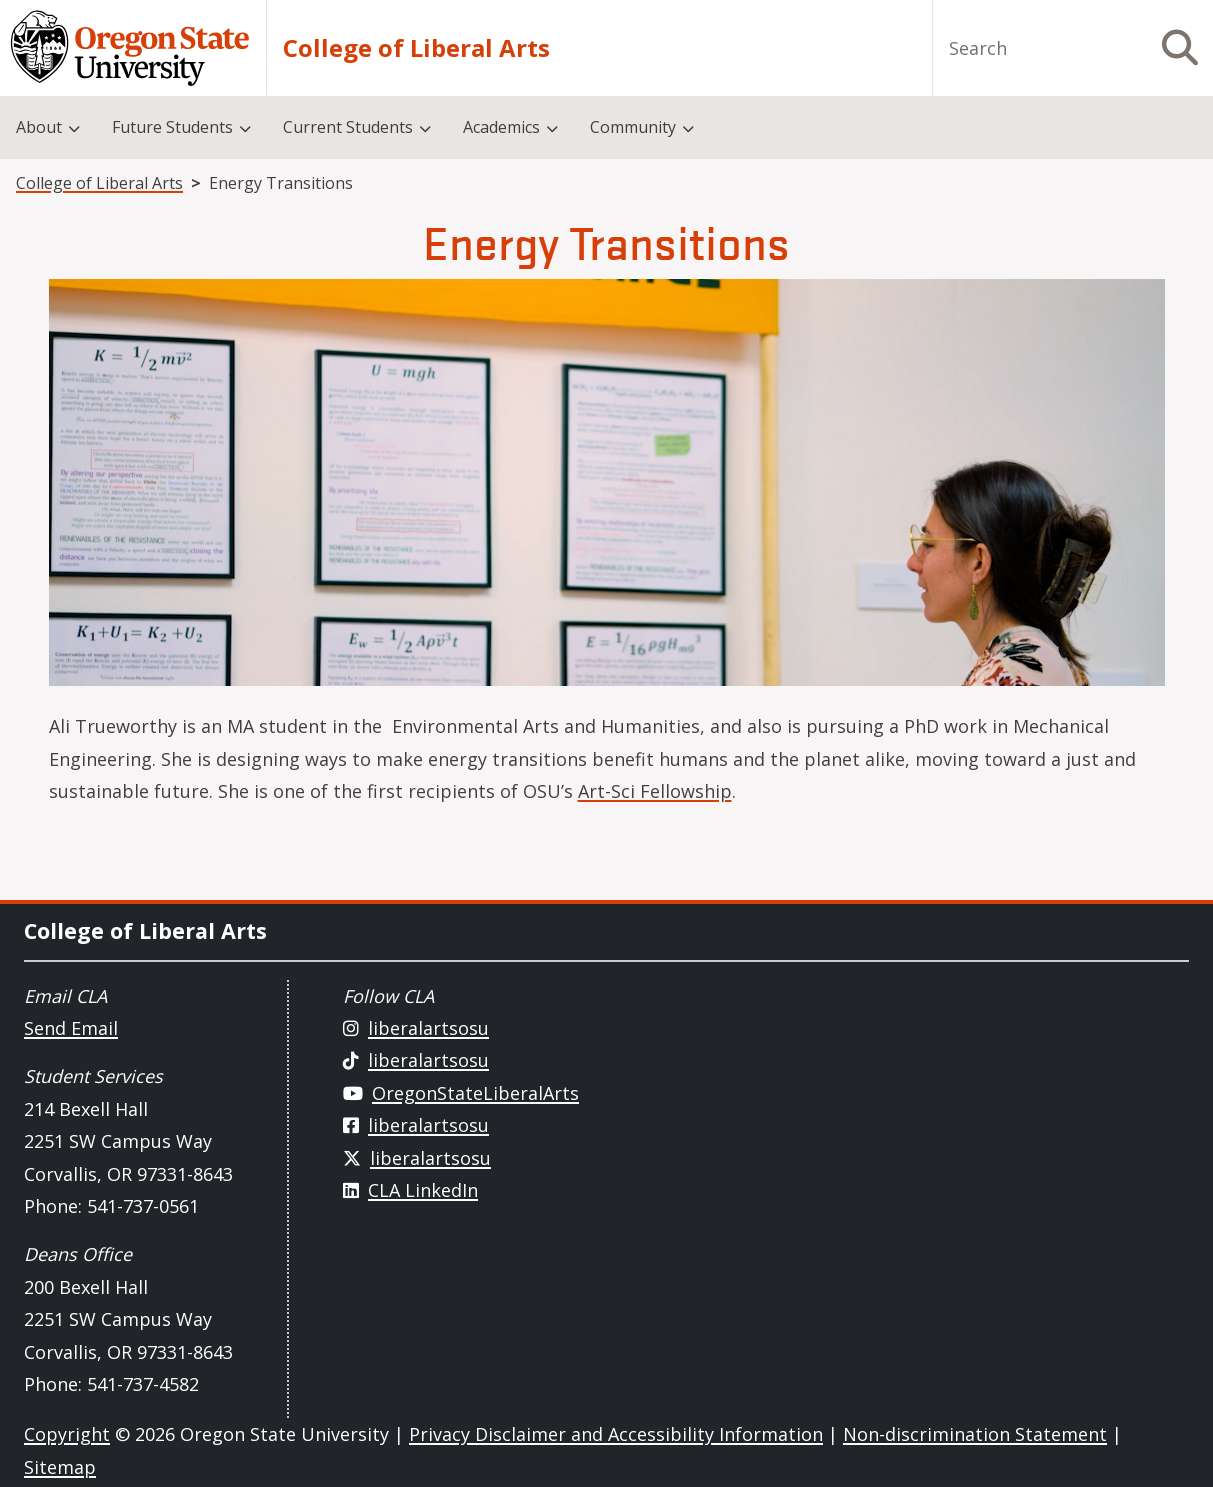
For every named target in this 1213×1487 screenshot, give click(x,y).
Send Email (71, 1028)
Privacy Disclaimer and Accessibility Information (616, 1434)
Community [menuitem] (633, 127)
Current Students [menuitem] (348, 127)
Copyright (67, 1434)
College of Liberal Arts (416, 48)
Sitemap (60, 1467)
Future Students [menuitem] (172, 127)
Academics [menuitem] (501, 127)
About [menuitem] (39, 127)
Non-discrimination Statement (975, 1434)
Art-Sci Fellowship (655, 791)
